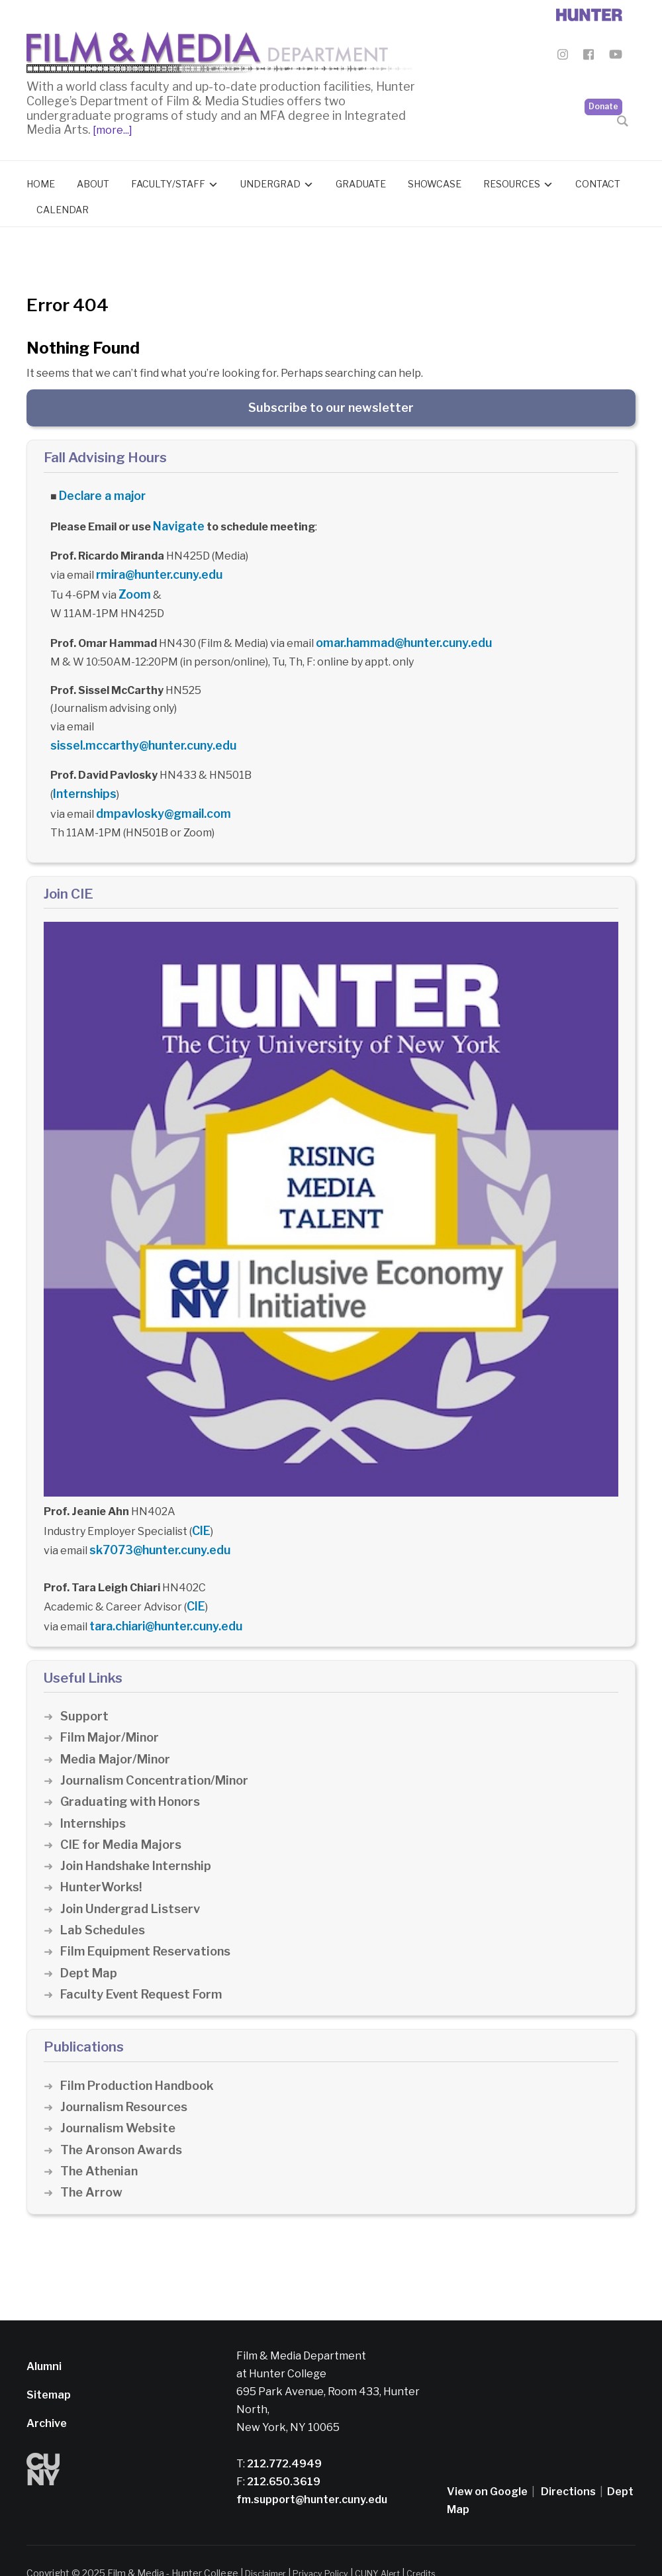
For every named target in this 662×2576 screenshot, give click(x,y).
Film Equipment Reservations (150, 1926)
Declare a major (99, 491)
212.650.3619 (282, 2456)
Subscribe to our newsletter (331, 404)
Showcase (434, 180)
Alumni (44, 2340)
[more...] (111, 127)
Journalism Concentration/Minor (159, 1755)
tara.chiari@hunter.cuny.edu (162, 1601)
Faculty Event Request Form (145, 1969)
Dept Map (89, 1947)
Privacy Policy (329, 2547)
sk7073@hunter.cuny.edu (155, 1529)
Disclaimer (268, 2547)
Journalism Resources (126, 2081)
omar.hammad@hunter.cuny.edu (399, 631)
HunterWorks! (103, 1861)
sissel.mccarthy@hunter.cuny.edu (137, 732)
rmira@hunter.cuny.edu (156, 567)
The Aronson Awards (123, 2124)
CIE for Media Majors (123, 1819)
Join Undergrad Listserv (133, 1883)
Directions (568, 2466)
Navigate (177, 521)
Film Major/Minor (112, 1712)
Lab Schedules (104, 1904)
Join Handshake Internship (139, 1840)
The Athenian (101, 2146)
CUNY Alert (390, 2547)
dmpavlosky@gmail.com (158, 797)
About (93, 180)
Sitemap (48, 2369)
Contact (597, 180)
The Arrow (92, 2167)
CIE (200, 1511)
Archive (46, 2398)
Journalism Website (120, 2102)
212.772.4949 (283, 2438)
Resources (511, 180)
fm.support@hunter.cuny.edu (311, 2474)
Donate (603, 80)
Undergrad (270, 180)
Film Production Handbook (141, 2060)
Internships (83, 779)
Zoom (133, 585)
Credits (438, 2547)
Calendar (62, 207)
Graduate (361, 180)
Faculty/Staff (168, 180)
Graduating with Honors (133, 1776)
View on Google (487, 2466)
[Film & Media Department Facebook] (588, 56)
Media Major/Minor (117, 1733)
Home (40, 180)
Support (84, 1691)
